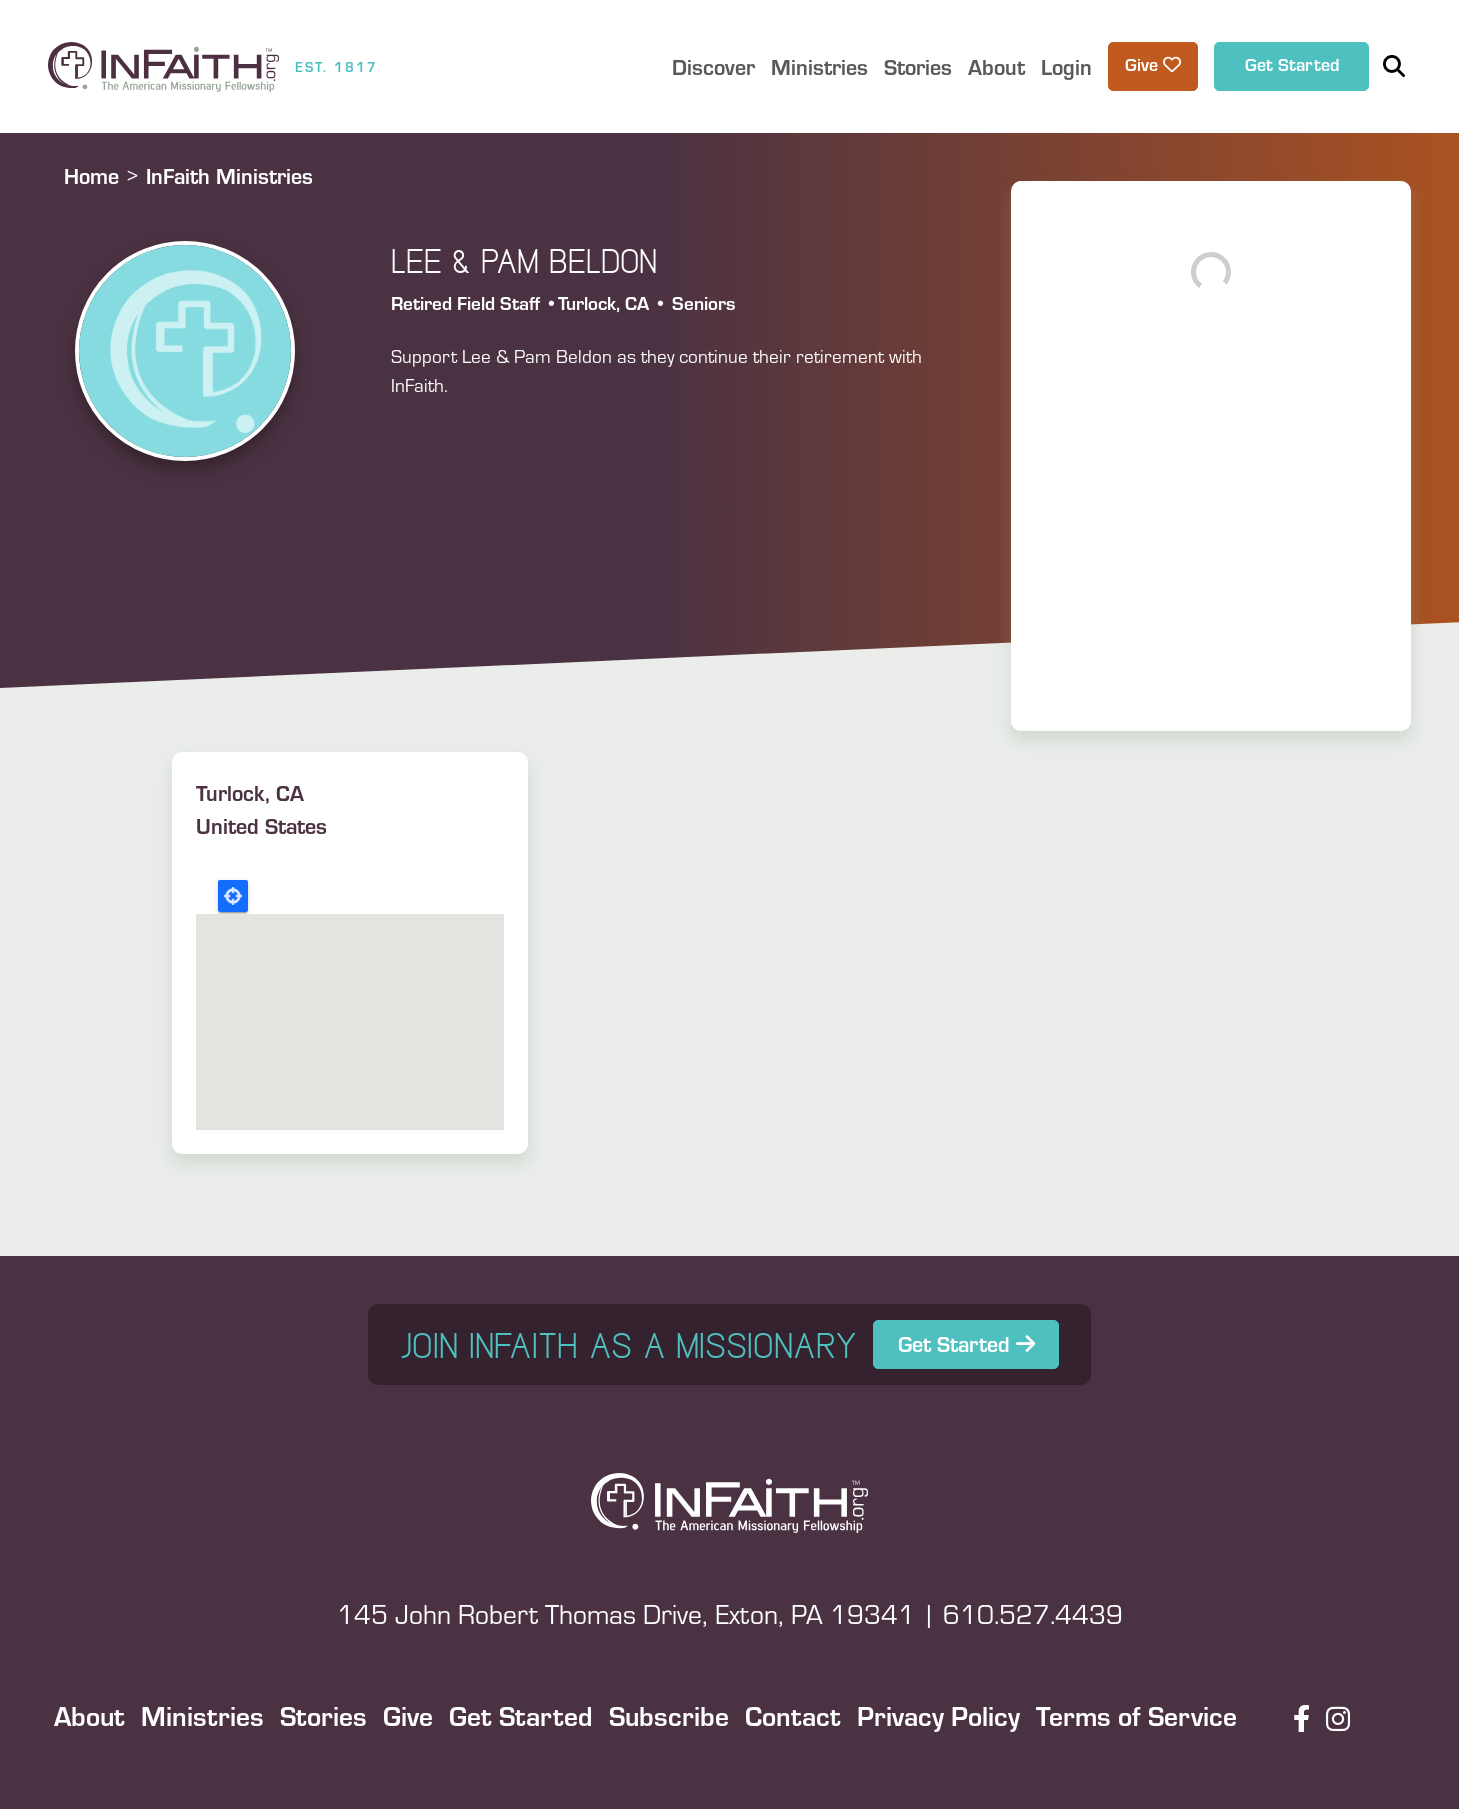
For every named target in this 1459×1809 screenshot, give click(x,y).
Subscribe (669, 1715)
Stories (323, 1715)
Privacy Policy (938, 1715)
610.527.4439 (1033, 1613)
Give (408, 1715)
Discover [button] (713, 66)
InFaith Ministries (229, 175)
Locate (233, 896)
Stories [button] (918, 66)
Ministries (202, 1715)
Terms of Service (1136, 1715)
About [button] (996, 66)
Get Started (1292, 64)
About (89, 1715)
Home (91, 175)
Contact (793, 1715)
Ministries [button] (819, 66)
